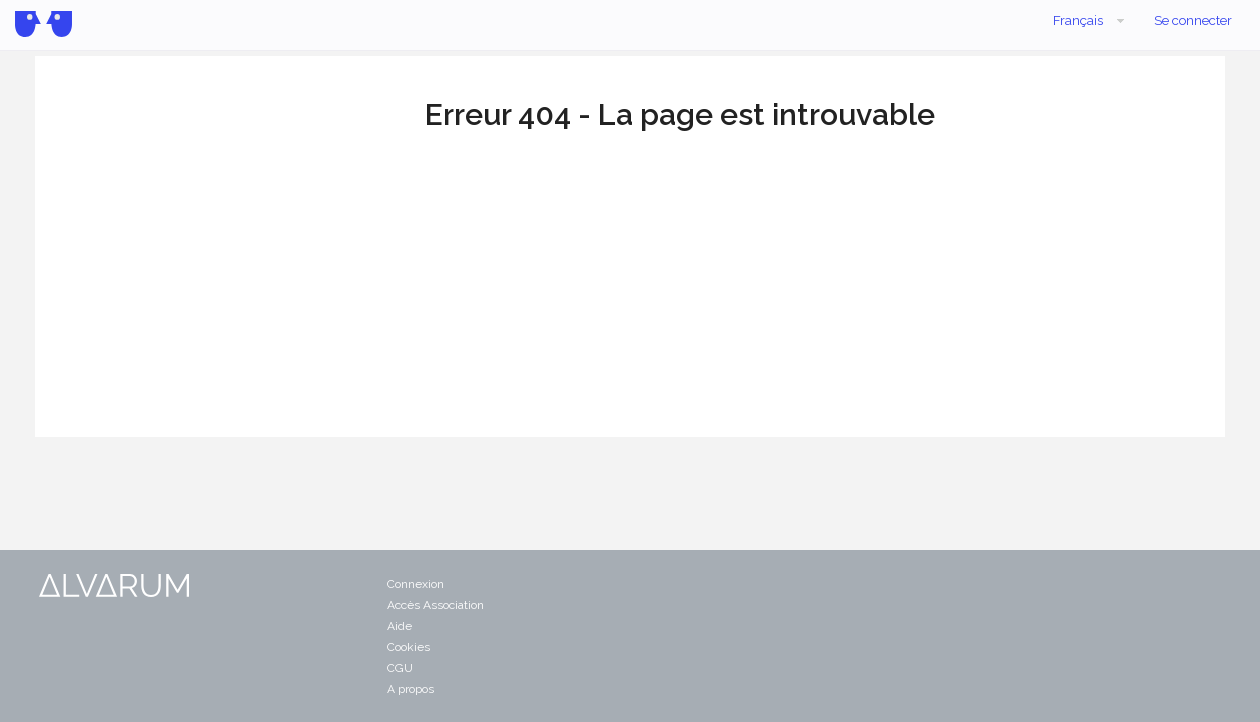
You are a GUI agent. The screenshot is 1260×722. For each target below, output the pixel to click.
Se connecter (1193, 20)
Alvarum (43, 24)
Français (1090, 21)
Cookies (408, 647)
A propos (410, 689)
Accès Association (435, 605)
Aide (399, 626)
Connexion (415, 584)
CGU (400, 668)
